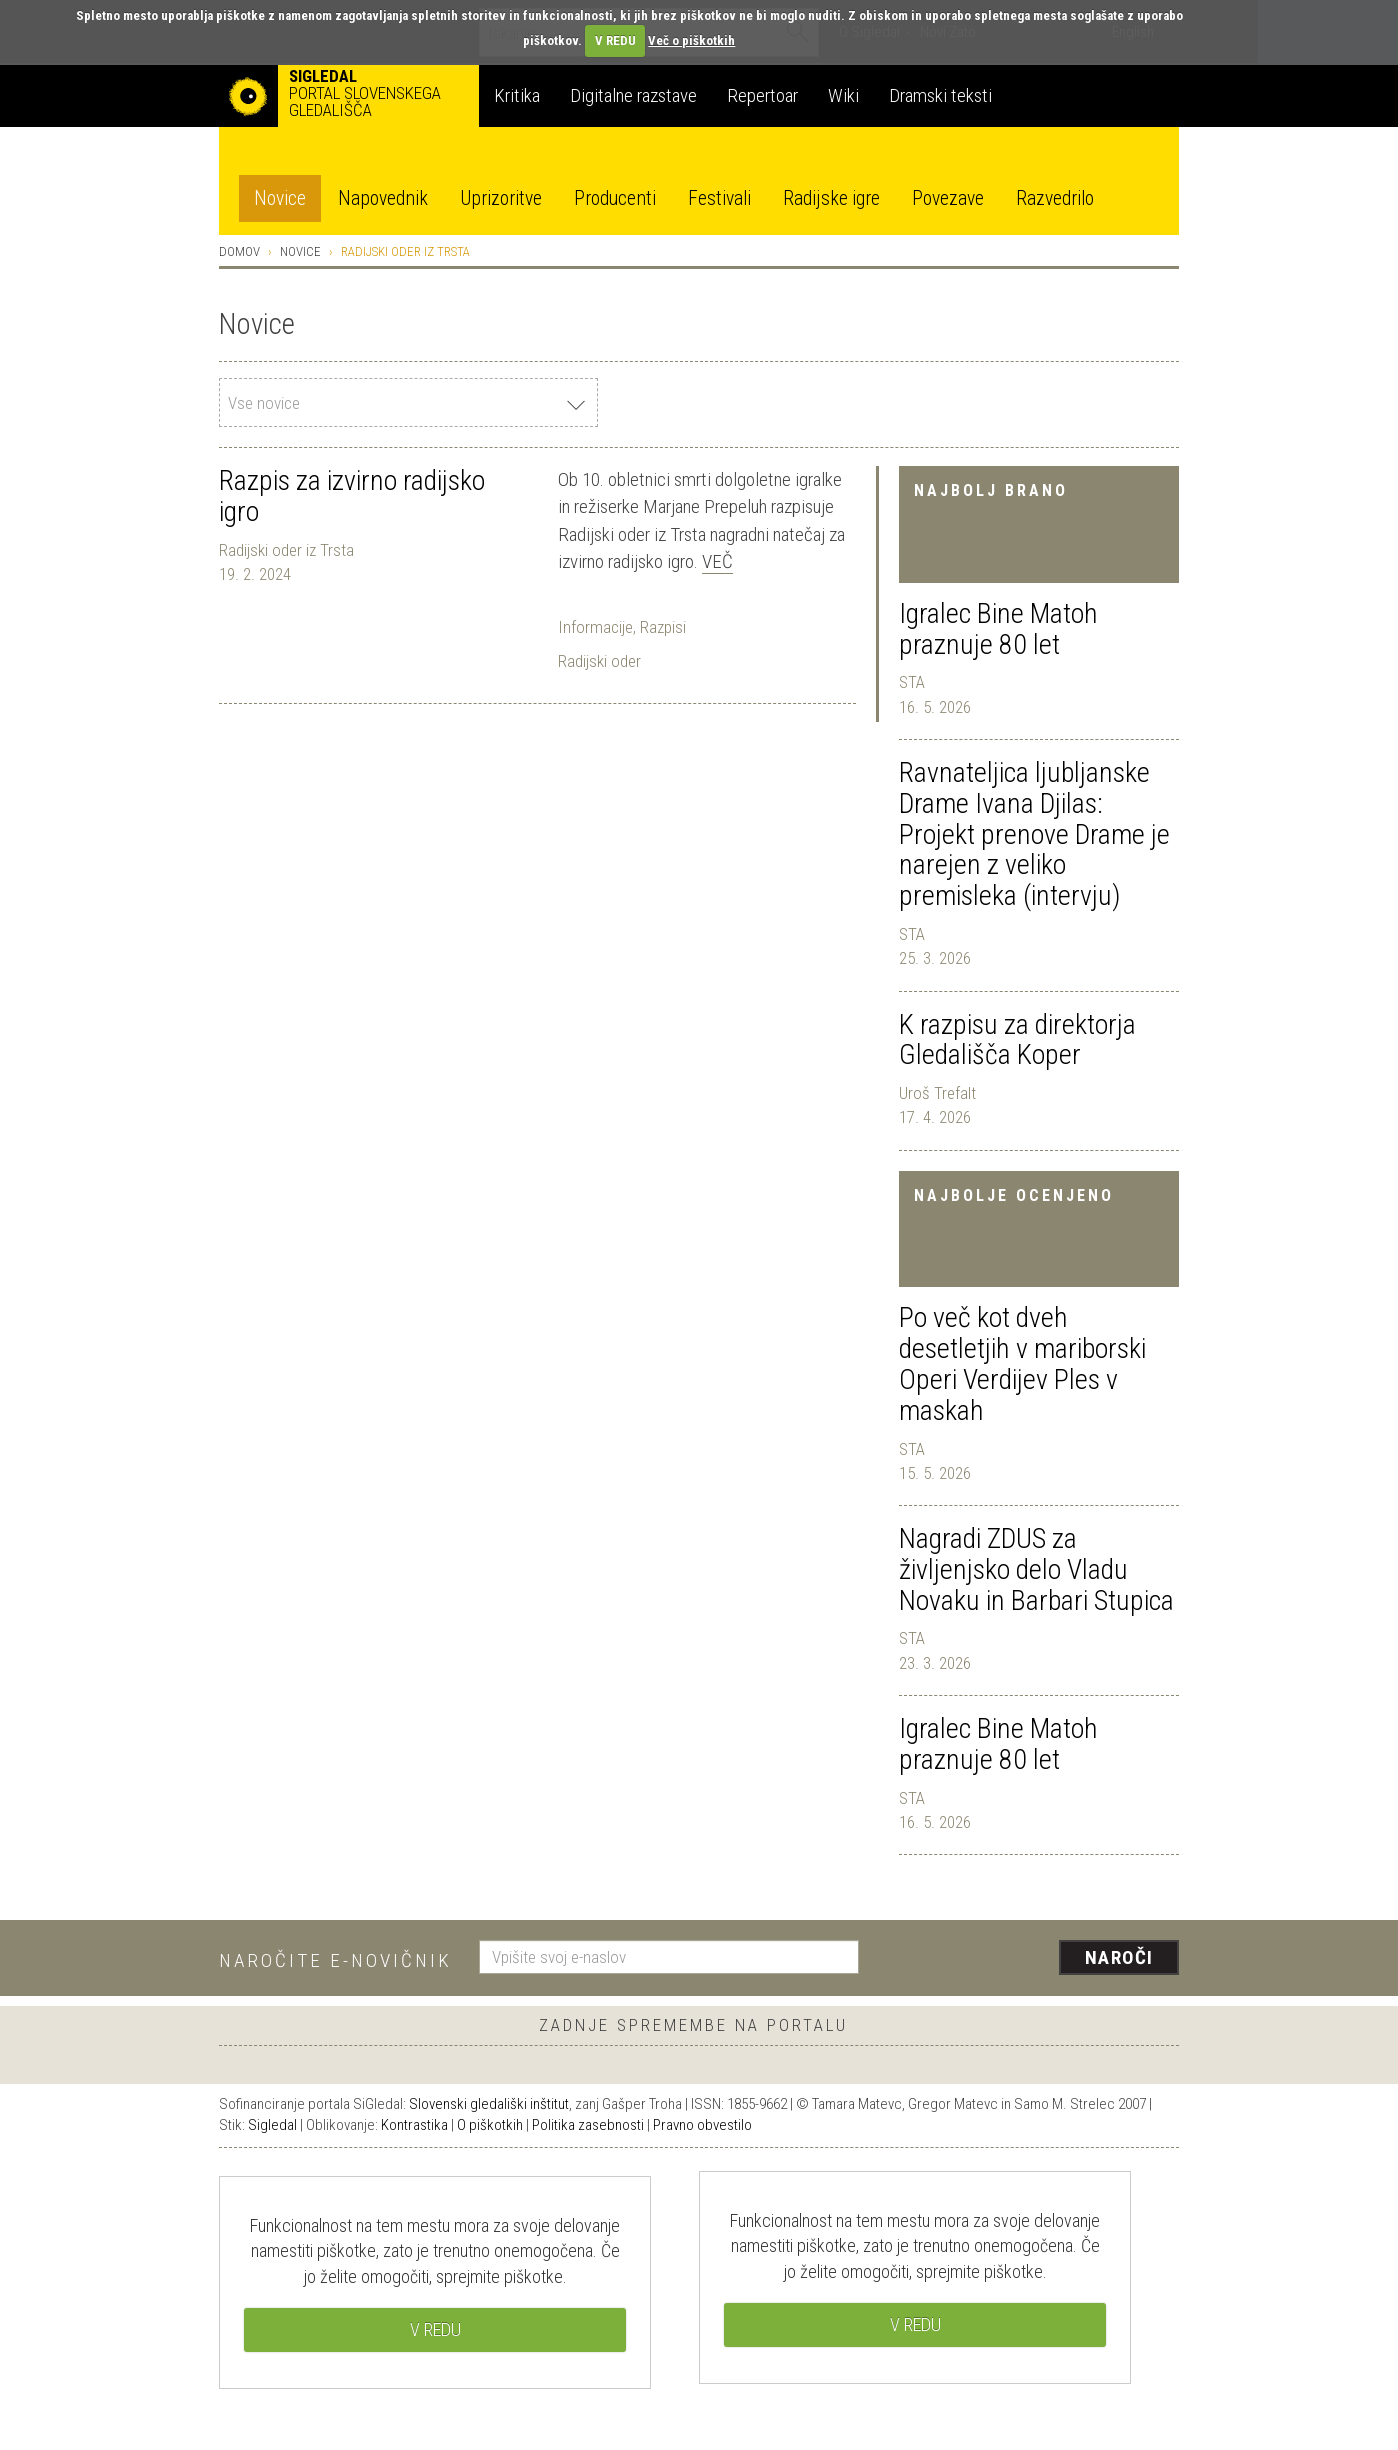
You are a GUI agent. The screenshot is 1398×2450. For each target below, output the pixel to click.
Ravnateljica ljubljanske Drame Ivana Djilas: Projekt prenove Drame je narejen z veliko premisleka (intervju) (1034, 834)
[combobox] (408, 402)
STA (912, 682)
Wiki (843, 95)
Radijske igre (831, 198)
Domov (239, 251)
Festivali (719, 198)
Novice (280, 198)
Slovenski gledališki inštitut (489, 2104)
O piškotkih (490, 2125)
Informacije (595, 627)
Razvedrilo (1055, 198)
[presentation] (1031, 1959)
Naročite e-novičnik (335, 1960)
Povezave (948, 198)
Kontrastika (414, 2125)
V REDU (615, 40)
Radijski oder (599, 661)
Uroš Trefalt (937, 1093)
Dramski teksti (940, 95)
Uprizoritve (501, 198)
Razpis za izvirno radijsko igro (352, 496)
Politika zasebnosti (588, 2125)
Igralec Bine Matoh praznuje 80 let (998, 629)
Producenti (615, 198)
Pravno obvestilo (702, 2125)
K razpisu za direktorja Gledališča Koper (1017, 1040)
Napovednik (383, 198)
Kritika (517, 95)
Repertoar (762, 95)
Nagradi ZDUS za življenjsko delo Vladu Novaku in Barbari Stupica (1036, 1569)
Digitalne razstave (633, 95)
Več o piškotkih (691, 40)
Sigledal (272, 2125)
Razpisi (663, 627)
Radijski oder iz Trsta (286, 550)
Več (717, 561)
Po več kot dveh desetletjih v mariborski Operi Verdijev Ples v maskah (1022, 1363)
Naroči (1119, 1957)
